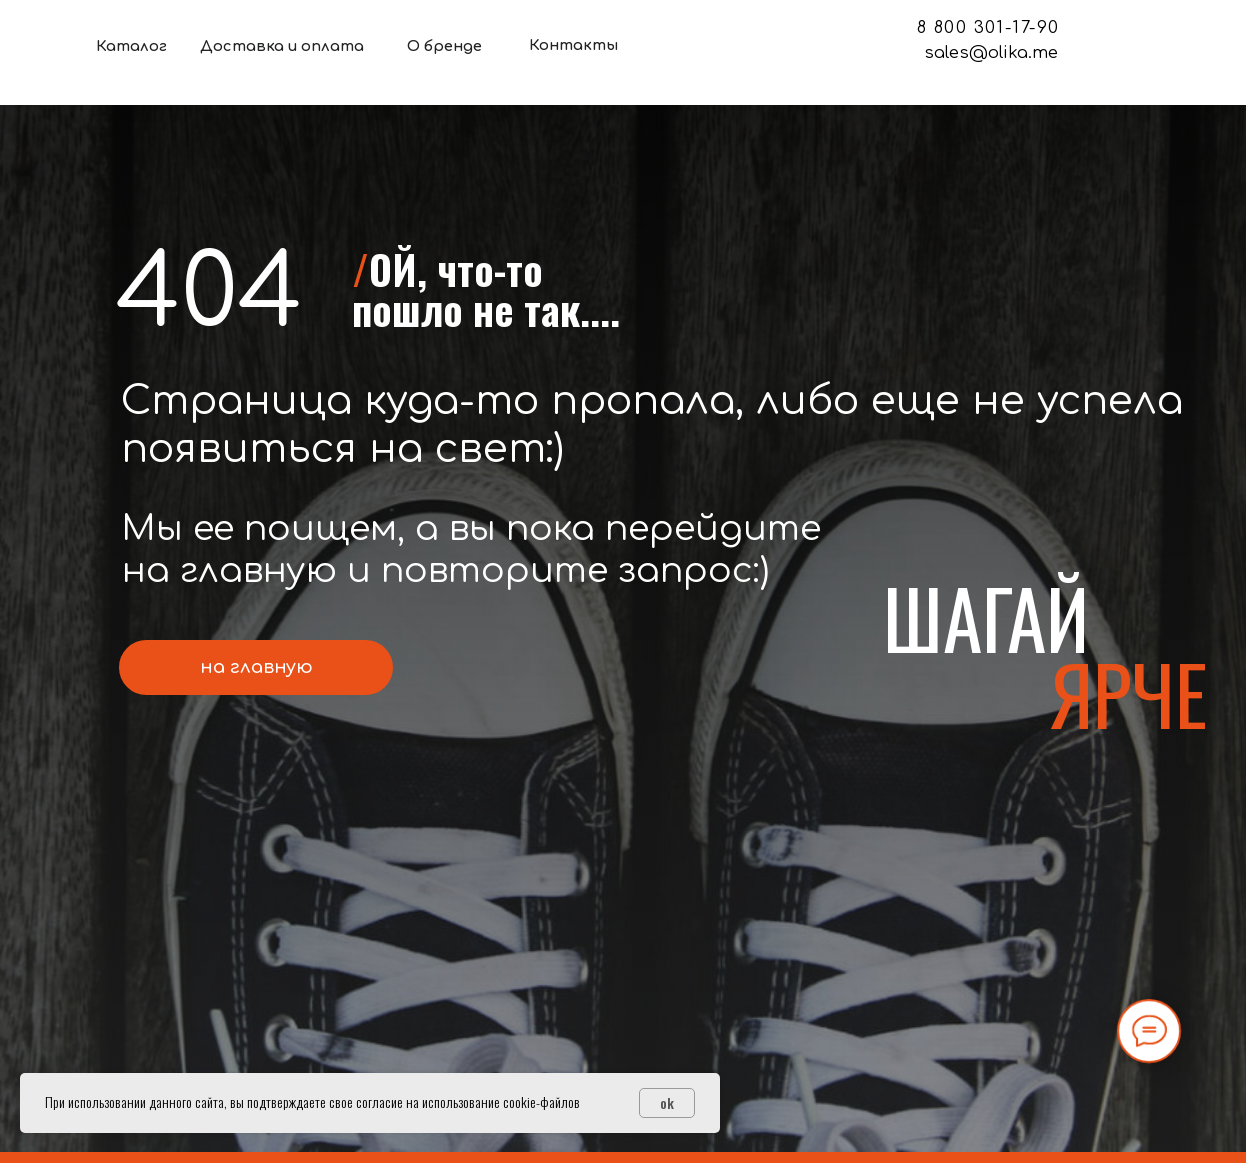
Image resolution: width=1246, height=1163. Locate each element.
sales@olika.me (991, 52)
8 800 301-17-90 (988, 27)
